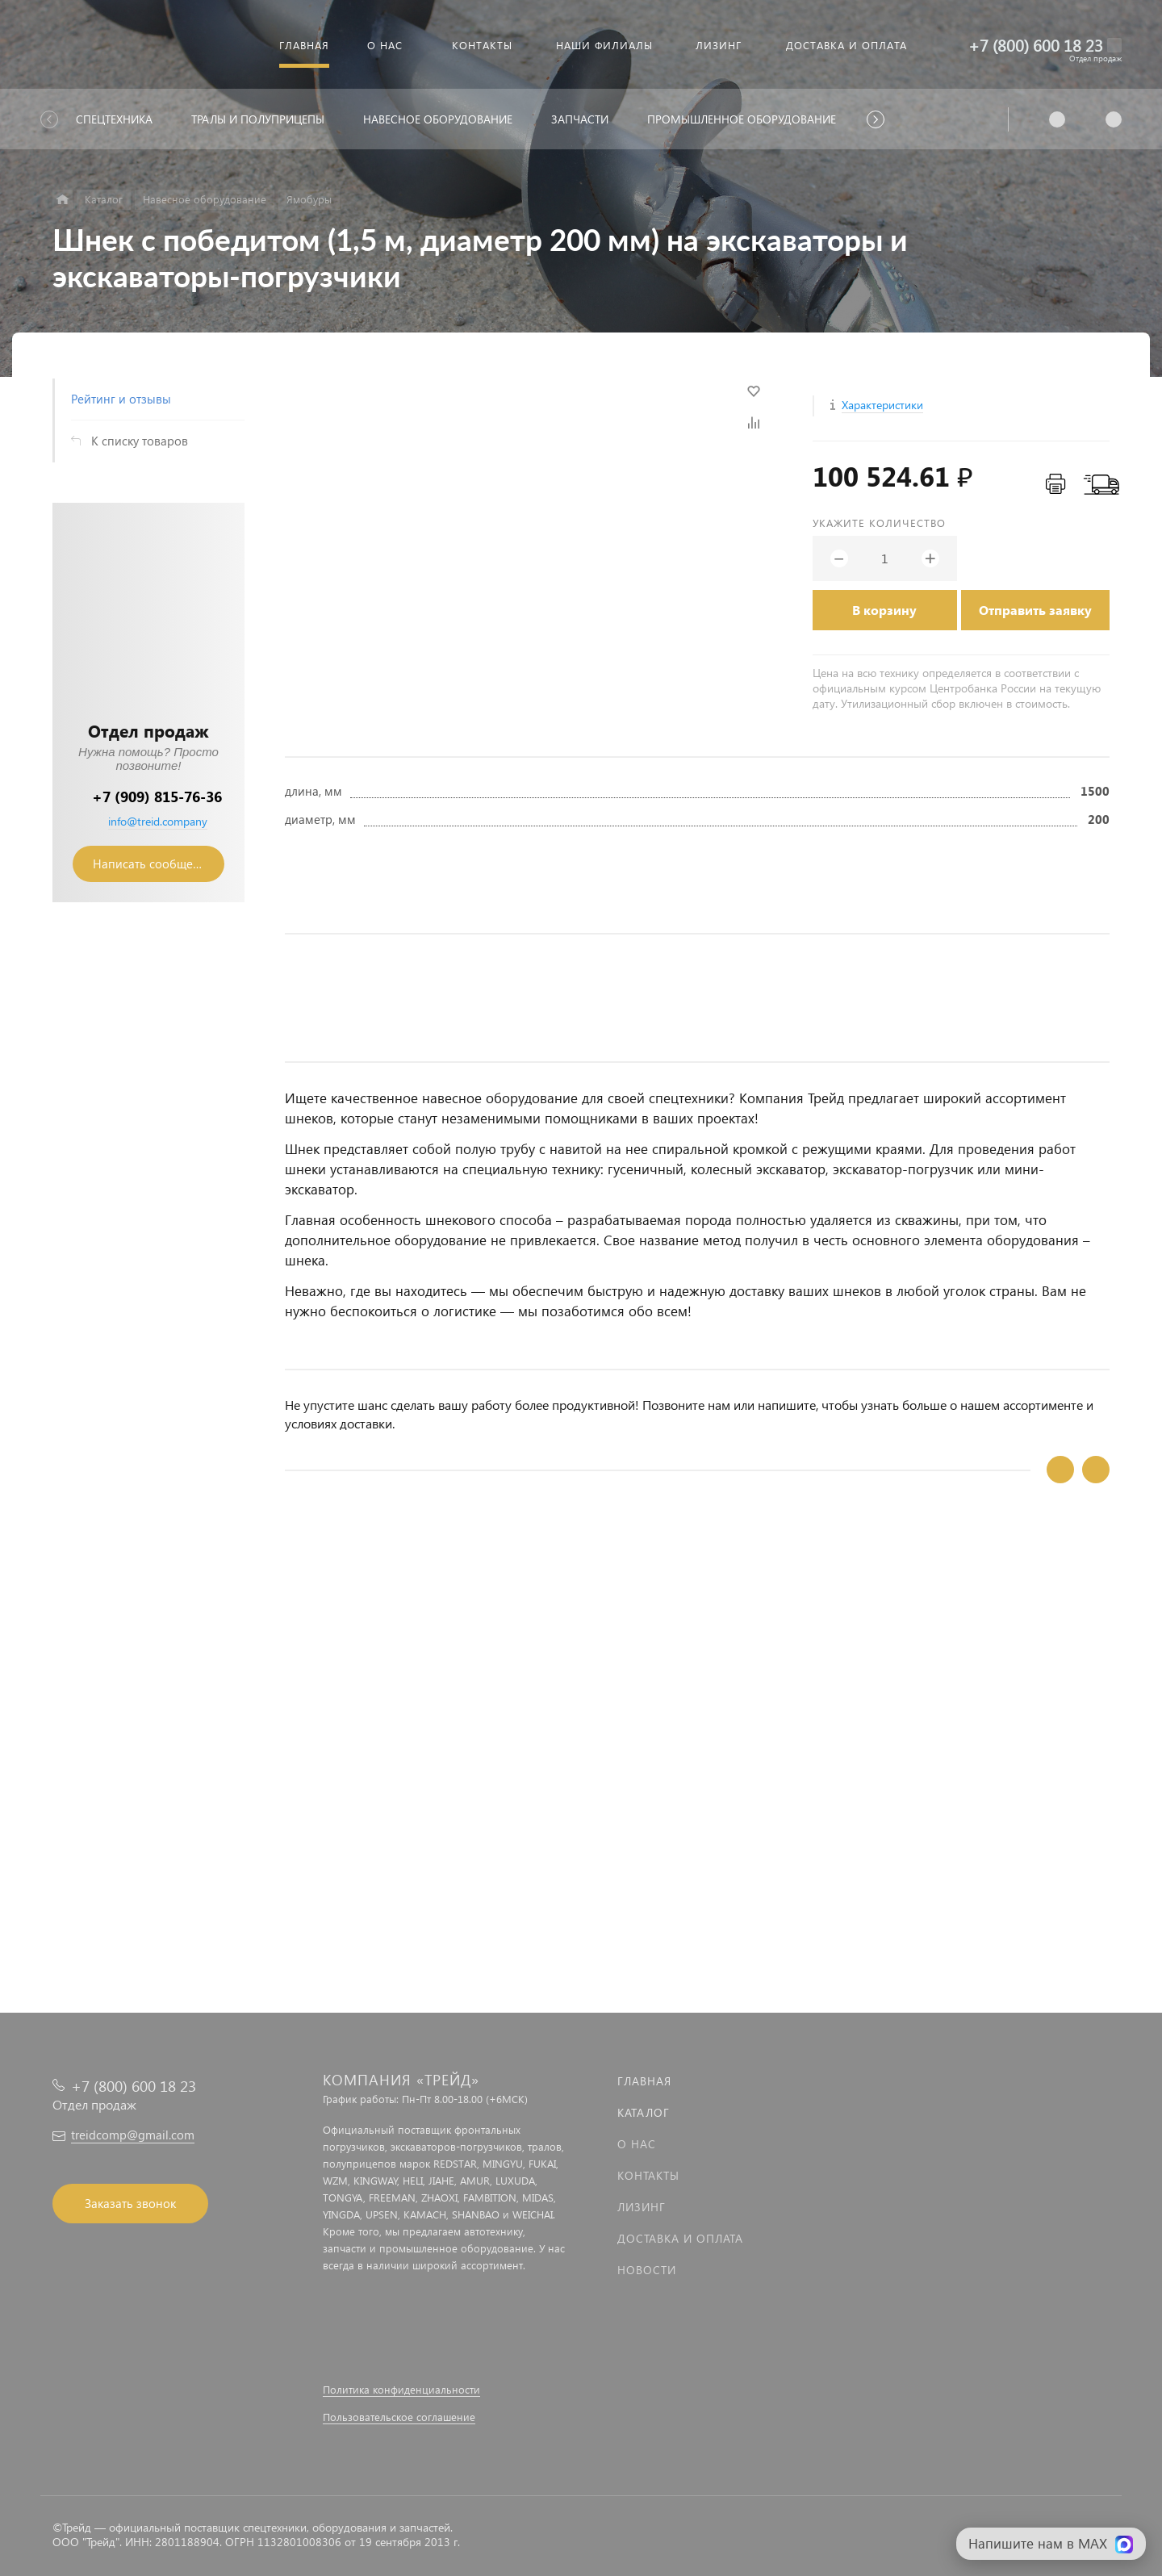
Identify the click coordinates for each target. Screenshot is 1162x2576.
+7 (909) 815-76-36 (157, 796)
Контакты (648, 2175)
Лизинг (641, 2206)
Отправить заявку (1035, 609)
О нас (636, 2144)
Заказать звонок (130, 2203)
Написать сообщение (153, 863)
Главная (644, 2081)
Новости (646, 2269)
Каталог (643, 2112)
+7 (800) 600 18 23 (1035, 45)
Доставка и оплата (680, 2238)
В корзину (884, 609)
